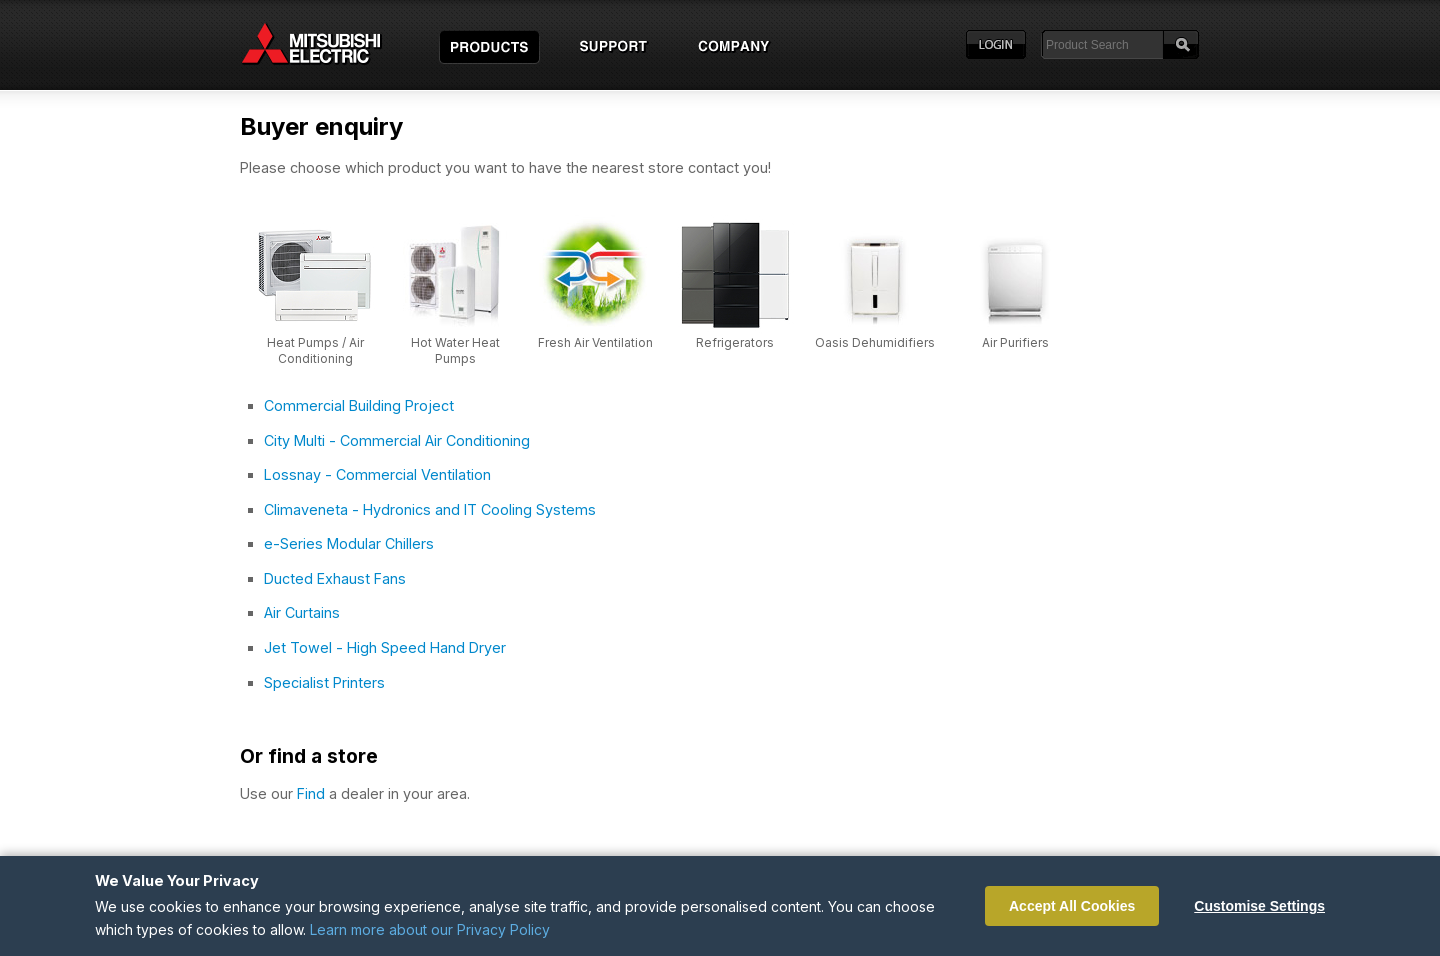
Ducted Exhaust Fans (335, 578)
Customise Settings (1259, 906)
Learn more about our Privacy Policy (430, 929)
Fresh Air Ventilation (595, 342)
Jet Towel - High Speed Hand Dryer (385, 647)
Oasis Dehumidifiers (875, 342)
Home (330, 45)
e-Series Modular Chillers (349, 543)
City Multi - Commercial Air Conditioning (397, 440)
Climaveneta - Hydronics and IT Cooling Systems (430, 509)
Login (996, 45)
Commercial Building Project (359, 405)
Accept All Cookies (1072, 906)
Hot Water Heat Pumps (455, 350)
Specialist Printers (324, 682)
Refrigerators (735, 342)
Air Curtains (302, 612)
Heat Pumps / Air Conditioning (315, 350)
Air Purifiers (1015, 342)
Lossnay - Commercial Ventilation (377, 474)
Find (311, 793)
